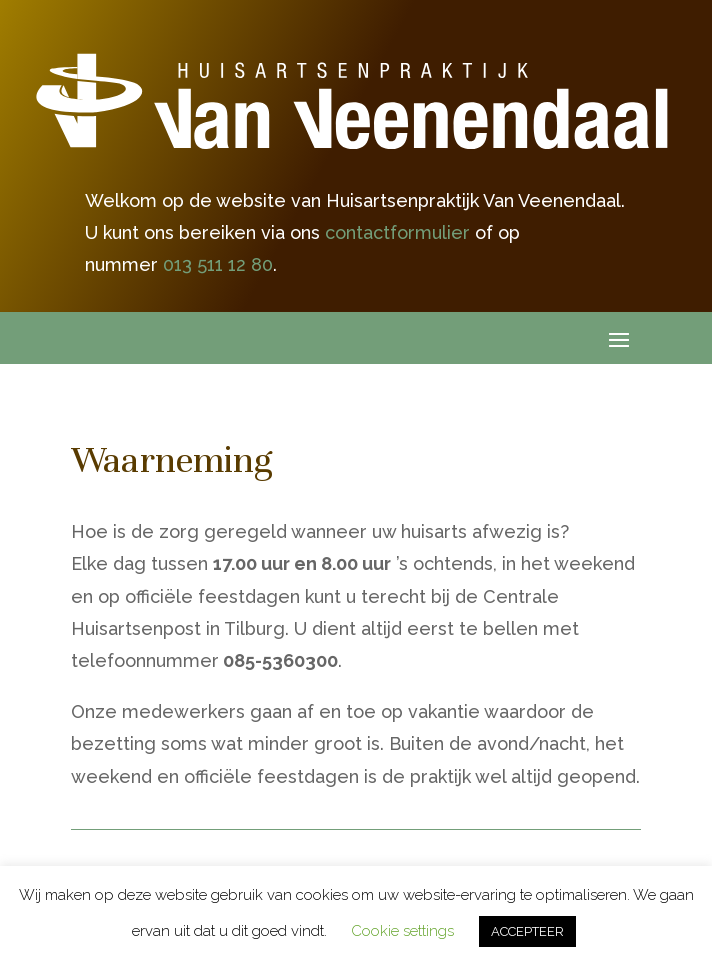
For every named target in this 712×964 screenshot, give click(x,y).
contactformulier (397, 232)
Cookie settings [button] (402, 931)
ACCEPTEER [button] (527, 931)
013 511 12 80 (218, 264)
